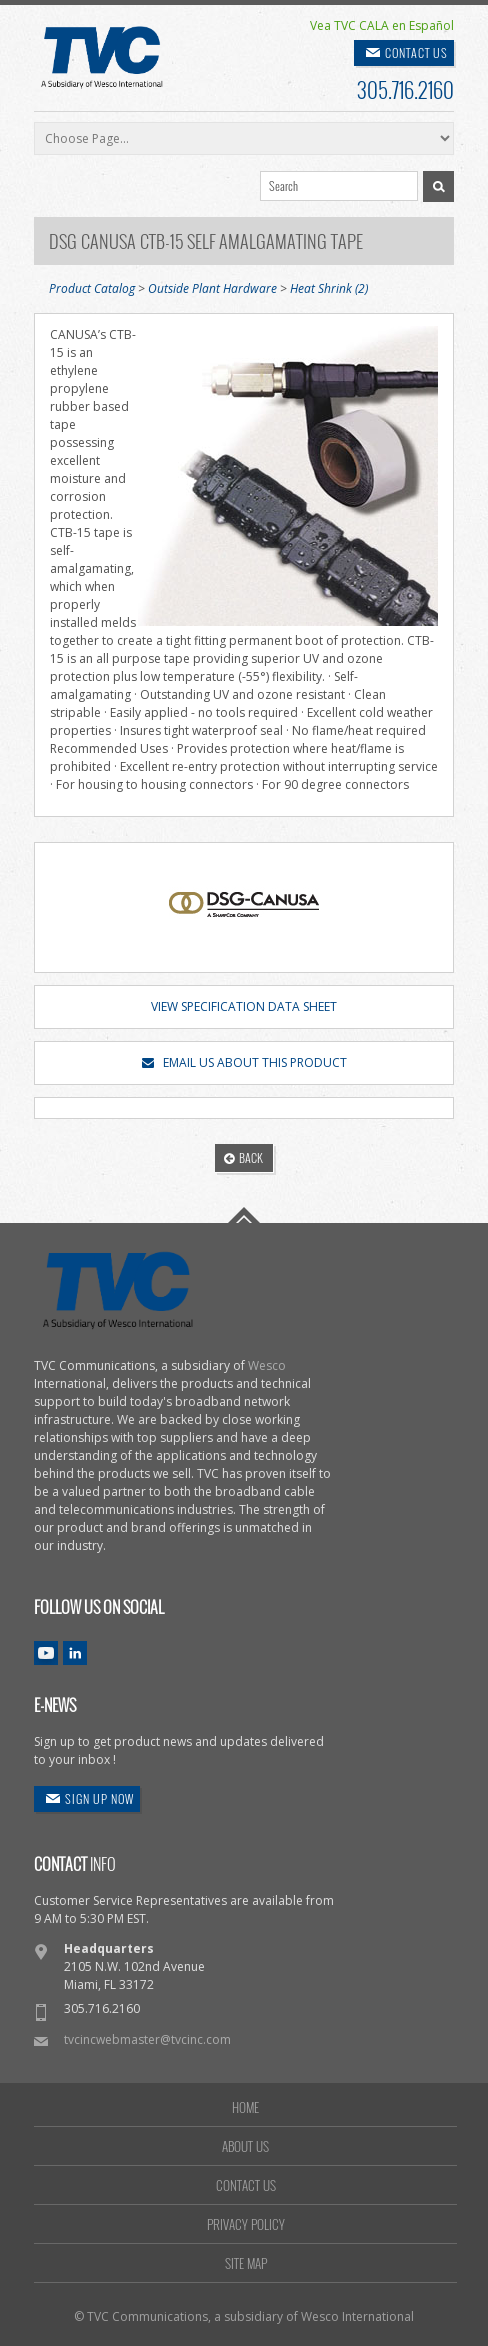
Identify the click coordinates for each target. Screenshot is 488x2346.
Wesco (267, 1365)
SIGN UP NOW (99, 1798)
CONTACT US (416, 52)
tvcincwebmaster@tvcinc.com (147, 2039)
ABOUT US (245, 2146)
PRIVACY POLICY (246, 2224)
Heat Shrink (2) (329, 288)
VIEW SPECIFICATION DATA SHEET (244, 1006)
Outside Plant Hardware (212, 288)
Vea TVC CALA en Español (382, 25)
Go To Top (244, 1215)
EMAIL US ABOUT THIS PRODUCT (244, 1062)
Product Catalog (92, 288)
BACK (243, 1157)
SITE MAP (246, 2263)
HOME (245, 2107)
